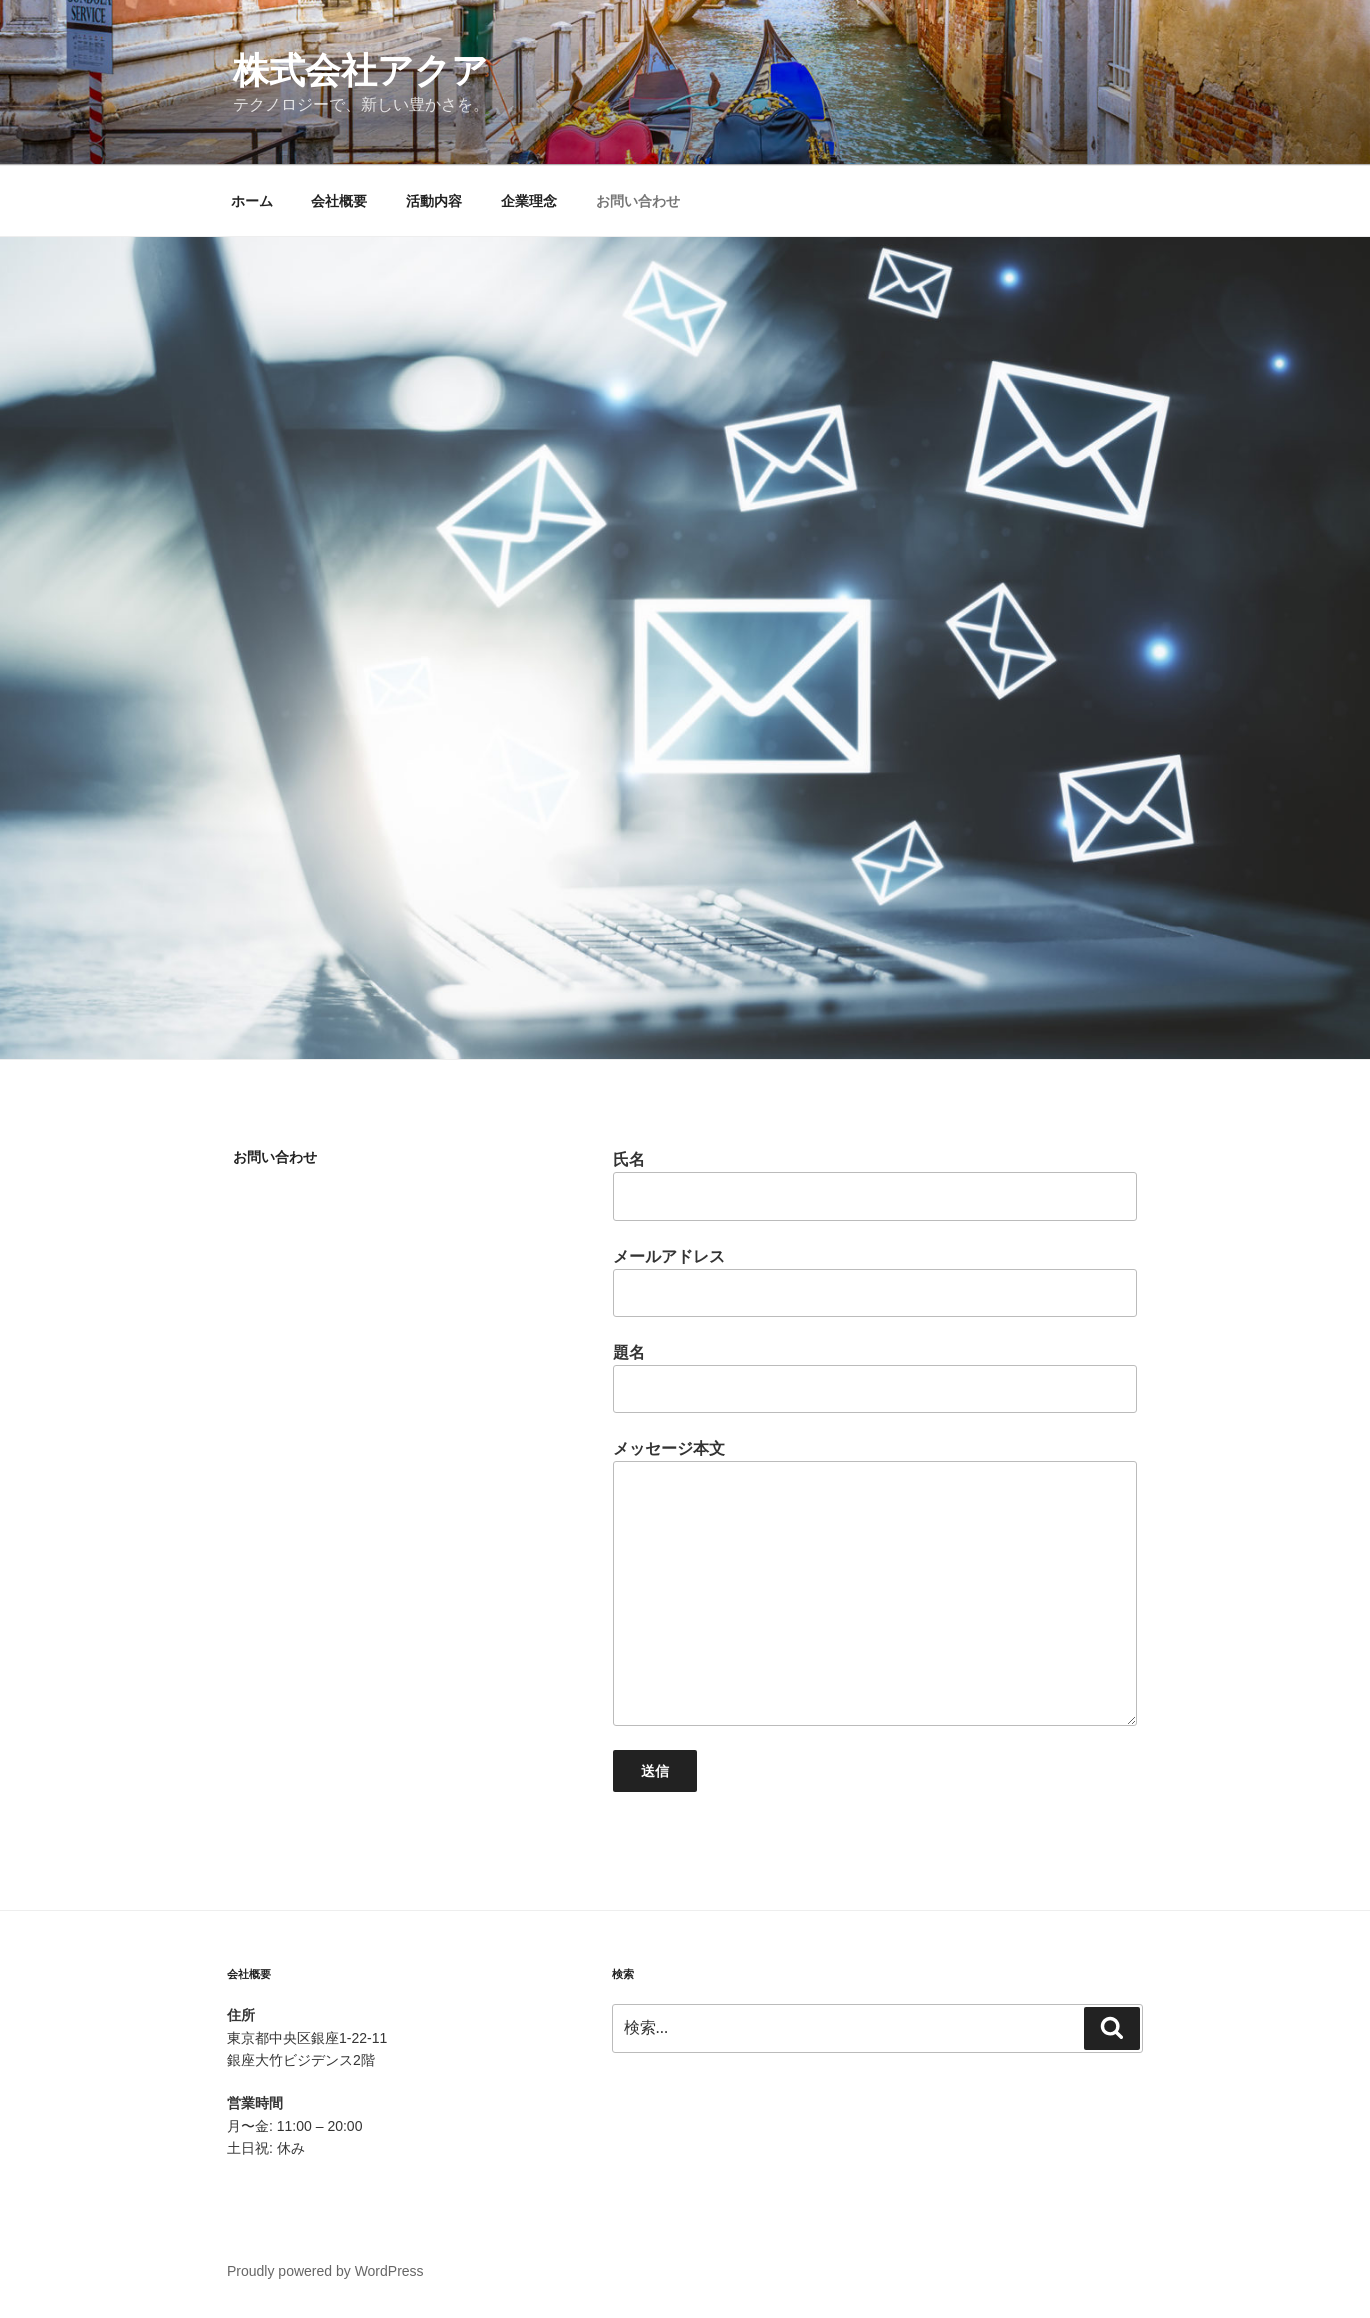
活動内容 (434, 201)
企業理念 (529, 201)
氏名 (875, 1185)
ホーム (252, 201)
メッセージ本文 (875, 1582)
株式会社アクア (360, 70)
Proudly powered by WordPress (325, 2271)
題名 (875, 1378)
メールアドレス (875, 1282)
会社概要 (339, 201)
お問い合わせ (638, 201)
